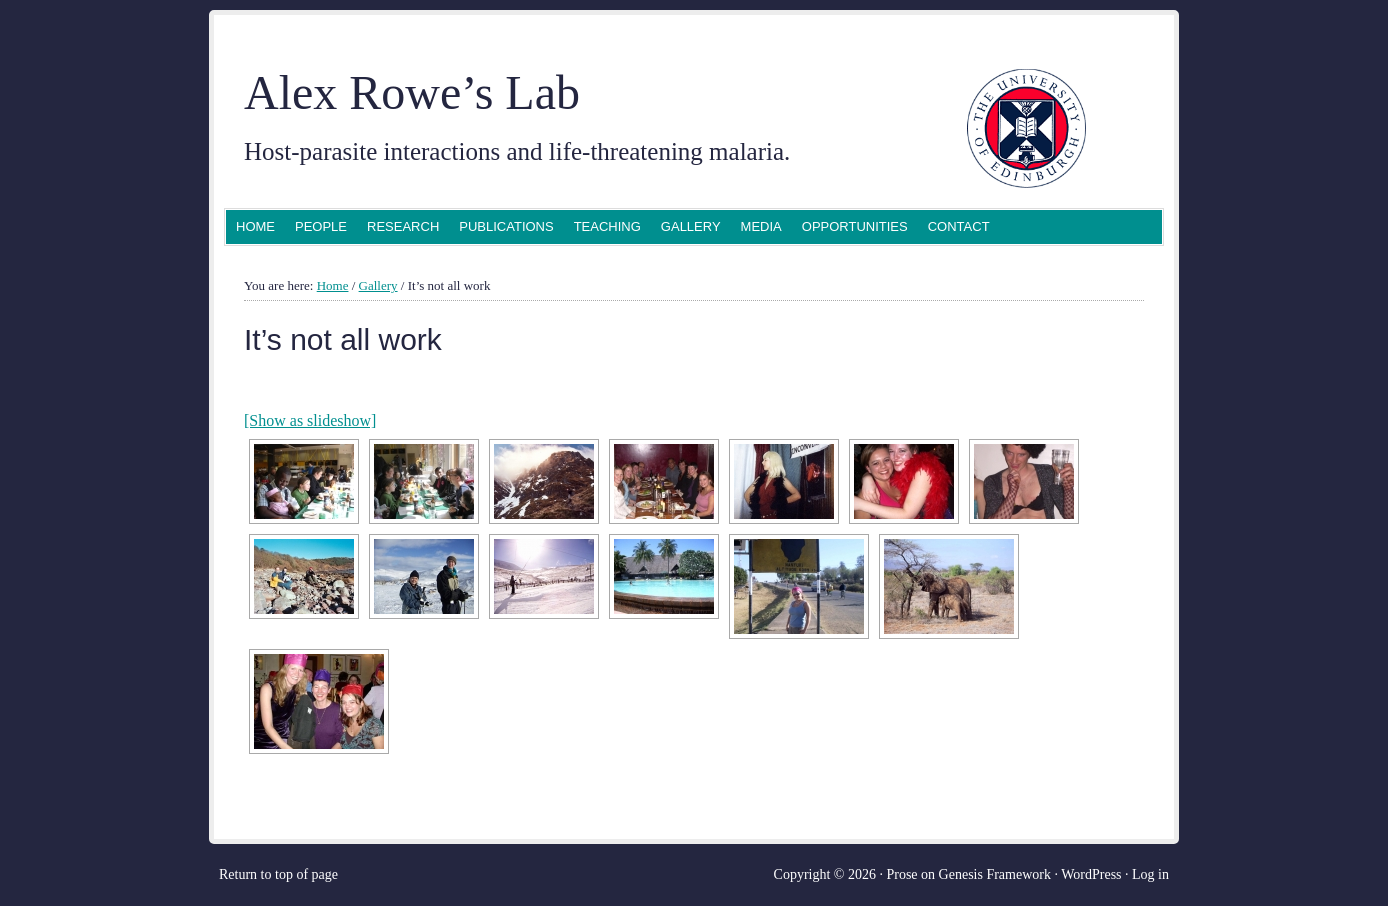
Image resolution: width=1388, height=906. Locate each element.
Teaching (607, 226)
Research (403, 226)
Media (761, 226)
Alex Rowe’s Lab (412, 92)
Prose (901, 874)
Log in (1150, 874)
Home (255, 226)
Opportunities (855, 226)
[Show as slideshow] (310, 420)
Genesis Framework (995, 874)
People (321, 226)
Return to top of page (278, 874)
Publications (506, 226)
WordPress (1091, 874)
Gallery (691, 226)
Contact (959, 226)
